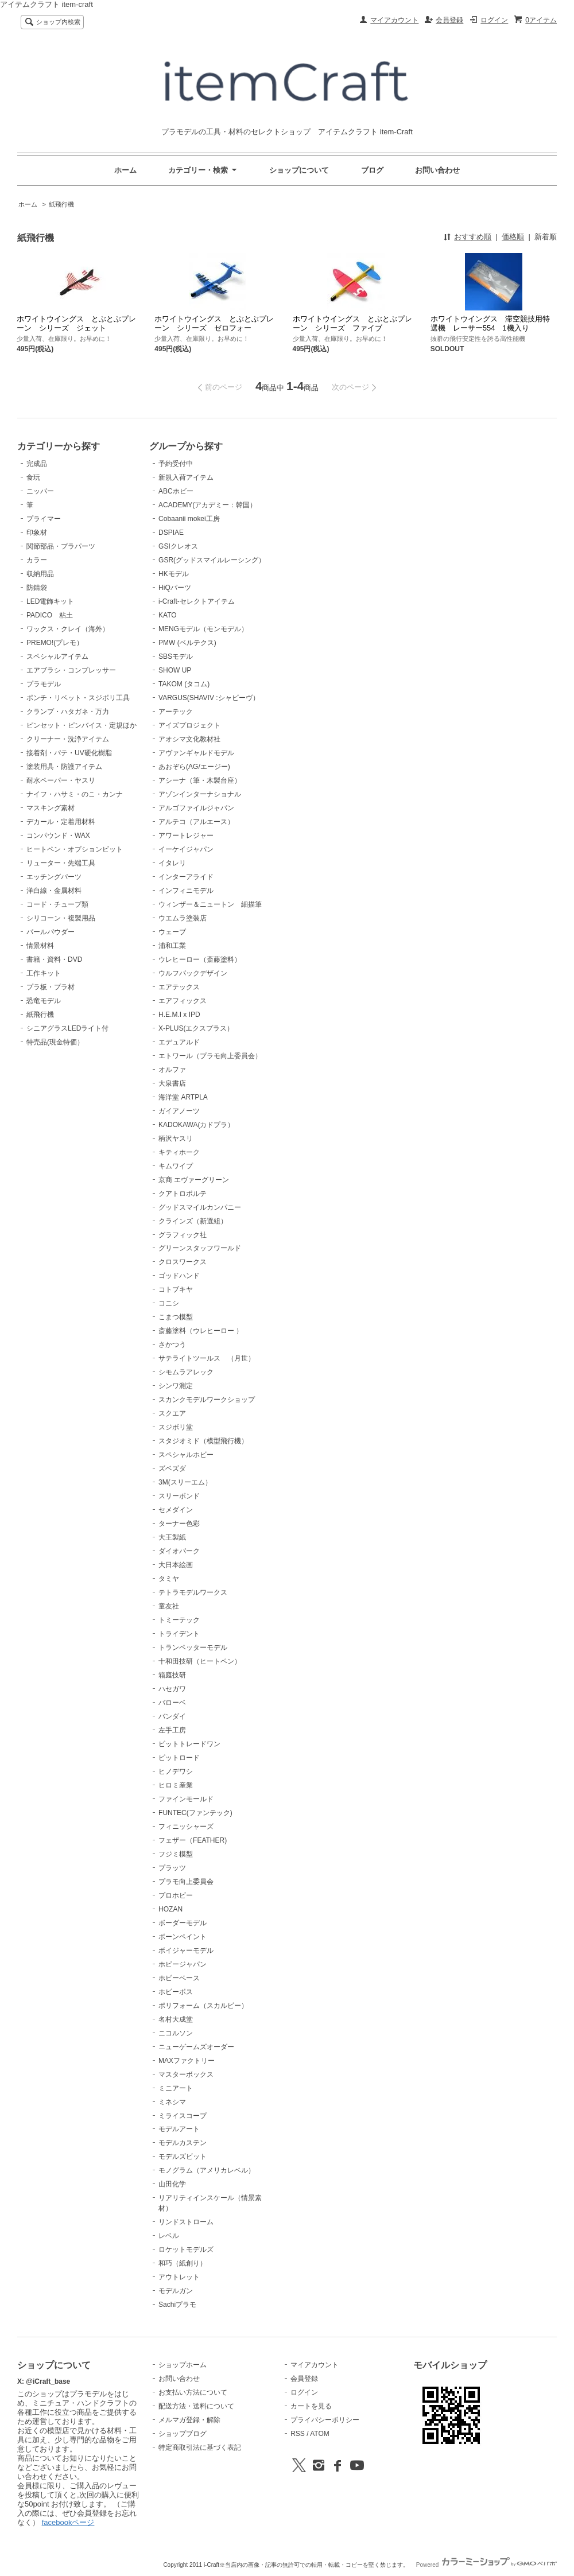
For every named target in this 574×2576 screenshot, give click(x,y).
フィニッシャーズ (186, 1827)
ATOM (319, 2434)
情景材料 (40, 946)
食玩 (33, 477)
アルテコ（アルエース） (196, 822)
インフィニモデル (186, 891)
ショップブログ (182, 2434)
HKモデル (173, 574)
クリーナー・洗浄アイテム (67, 739)
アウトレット (179, 2277)
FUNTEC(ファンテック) (195, 1813)
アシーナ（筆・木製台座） (199, 780)
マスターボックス (186, 2074)
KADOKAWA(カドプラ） (196, 1125)
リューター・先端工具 (60, 863)
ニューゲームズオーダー (196, 2047)
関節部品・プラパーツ (60, 546)
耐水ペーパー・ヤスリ (60, 780)
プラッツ (172, 1868)
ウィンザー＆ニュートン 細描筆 (210, 904)
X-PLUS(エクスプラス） (196, 1028)
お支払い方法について (192, 2392)
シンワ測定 (175, 1386)
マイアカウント (394, 20)
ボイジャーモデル (186, 1950)
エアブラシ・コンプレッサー (71, 670)
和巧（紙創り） (182, 2263)
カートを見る (311, 2406)
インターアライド (186, 877)
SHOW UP (174, 670)
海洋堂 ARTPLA (183, 1097)
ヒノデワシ (175, 1771)
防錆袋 (36, 588)
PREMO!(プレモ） (54, 643)
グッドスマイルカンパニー (199, 1207)
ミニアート (175, 2088)
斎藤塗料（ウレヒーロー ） (200, 1331)
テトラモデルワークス (192, 1592)
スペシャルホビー (186, 1455)
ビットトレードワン (189, 1744)
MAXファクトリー (186, 2061)
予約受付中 (175, 464)
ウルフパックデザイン (192, 973)
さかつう (172, 1345)
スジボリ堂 (175, 1427)
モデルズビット (182, 2157)
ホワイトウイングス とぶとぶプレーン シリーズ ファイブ (352, 323)
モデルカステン (182, 2143)
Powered (486, 2565)
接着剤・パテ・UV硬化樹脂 (69, 753)
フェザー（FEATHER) (192, 1840)
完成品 (36, 464)
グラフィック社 (182, 1235)
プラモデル (43, 684)
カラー (36, 560)
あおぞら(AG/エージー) (194, 767)
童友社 (168, 1606)
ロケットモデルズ (186, 2249)
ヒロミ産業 (175, 1785)
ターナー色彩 (179, 1524)
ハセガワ (172, 1689)
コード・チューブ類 (57, 904)
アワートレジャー (186, 836)
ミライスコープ (182, 2116)
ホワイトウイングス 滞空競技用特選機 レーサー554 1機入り (490, 323)
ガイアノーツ (179, 1111)
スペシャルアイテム (57, 656)
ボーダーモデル (182, 1923)
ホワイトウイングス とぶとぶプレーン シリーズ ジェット (76, 323)
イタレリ (172, 863)
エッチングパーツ (54, 877)
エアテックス (179, 987)
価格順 (513, 236)
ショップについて (299, 170)
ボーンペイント (182, 1937)
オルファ (172, 1070)
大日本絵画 (175, 1565)
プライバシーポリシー (324, 2420)
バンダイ (172, 1716)
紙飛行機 (61, 204)
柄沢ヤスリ (175, 1138)
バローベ (172, 1703)
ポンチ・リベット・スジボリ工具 (78, 698)
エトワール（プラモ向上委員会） (210, 1056)
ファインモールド (186, 1799)
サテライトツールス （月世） (206, 1358)
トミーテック (179, 1620)
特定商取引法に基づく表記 (199, 2447)
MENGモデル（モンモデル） (203, 629)
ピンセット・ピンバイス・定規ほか (81, 725)
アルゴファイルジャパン (196, 808)
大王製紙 (172, 1537)
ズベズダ (172, 1468)
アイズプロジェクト (189, 725)
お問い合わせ (437, 170)
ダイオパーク (179, 1551)
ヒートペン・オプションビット (74, 849)
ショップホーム (182, 2365)
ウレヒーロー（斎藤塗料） (199, 959)
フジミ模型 (175, 1854)
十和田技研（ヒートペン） (199, 1661)
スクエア (172, 1413)
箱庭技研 (172, 1675)
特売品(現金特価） (55, 1042)
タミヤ (168, 1579)
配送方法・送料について (196, 2406)
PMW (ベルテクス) (187, 643)
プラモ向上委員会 (186, 1882)
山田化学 (172, 2184)
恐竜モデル (43, 1001)
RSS (297, 2434)
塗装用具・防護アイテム (64, 767)
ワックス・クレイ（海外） (67, 629)
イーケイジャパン (186, 849)
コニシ (168, 1303)
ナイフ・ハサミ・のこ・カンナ (74, 794)
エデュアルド (179, 1042)
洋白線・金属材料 (54, 891)
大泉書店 (172, 1083)
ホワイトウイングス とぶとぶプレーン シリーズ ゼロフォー (214, 323)
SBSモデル (175, 656)
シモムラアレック (186, 1372)
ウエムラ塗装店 (182, 918)
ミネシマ (172, 2102)
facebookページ (68, 2522)
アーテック (175, 712)
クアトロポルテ (182, 1194)
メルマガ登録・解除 (189, 2420)
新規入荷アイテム (186, 477)
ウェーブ (172, 932)
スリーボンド (179, 1496)
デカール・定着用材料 (60, 822)
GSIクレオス (178, 546)
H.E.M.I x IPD (179, 1015)
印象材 (36, 533)
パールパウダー (50, 932)
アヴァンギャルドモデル (196, 753)
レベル (168, 2236)
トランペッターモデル (192, 1647)
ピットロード (179, 1758)
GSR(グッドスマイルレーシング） (211, 560)
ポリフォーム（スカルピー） (203, 2006)
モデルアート (179, 2129)
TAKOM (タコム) (184, 684)
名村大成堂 (175, 2019)
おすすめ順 (472, 236)
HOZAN (170, 1909)
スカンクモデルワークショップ (206, 1400)
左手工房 (172, 1730)
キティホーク (179, 1152)
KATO (167, 615)
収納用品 (40, 574)
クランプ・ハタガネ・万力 (67, 712)
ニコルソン (175, 2033)
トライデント (179, 1634)
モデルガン (175, 2291)
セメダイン (175, 1510)
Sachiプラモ (177, 2305)
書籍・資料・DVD (54, 959)
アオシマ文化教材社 (189, 739)
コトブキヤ (175, 1289)
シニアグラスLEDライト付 (67, 1028)
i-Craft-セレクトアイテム (196, 601)
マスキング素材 (50, 808)
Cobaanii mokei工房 (189, 519)
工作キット (43, 973)
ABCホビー (175, 491)
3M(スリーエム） (185, 1482)
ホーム (125, 170)
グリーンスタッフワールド (199, 1248)
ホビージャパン (182, 1964)
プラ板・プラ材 (50, 987)
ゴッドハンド (179, 1276)
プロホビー (175, 1895)
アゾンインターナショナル (199, 794)
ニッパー (40, 491)
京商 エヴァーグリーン (193, 1180)
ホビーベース (179, 1978)
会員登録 (449, 20)
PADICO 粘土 (49, 615)
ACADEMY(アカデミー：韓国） (207, 505)
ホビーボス (175, 1992)
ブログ (372, 170)
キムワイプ (175, 1166)
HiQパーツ (174, 588)
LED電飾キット (50, 601)
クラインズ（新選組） (192, 1221)
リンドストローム (186, 2222)
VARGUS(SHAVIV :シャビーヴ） (208, 698)
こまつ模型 (175, 1317)
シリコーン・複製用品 (60, 918)
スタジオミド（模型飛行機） (203, 1441)
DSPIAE (171, 533)
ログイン (494, 20)
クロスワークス (182, 1262)
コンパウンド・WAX (58, 836)
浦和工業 (172, 946)
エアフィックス (182, 1001)
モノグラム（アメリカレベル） (206, 2170)
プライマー (43, 519)
